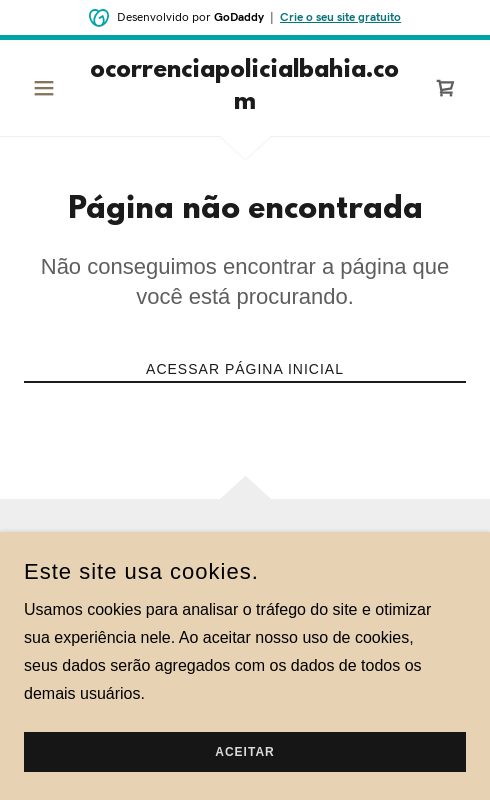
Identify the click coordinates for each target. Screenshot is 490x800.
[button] (57, 88)
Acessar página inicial (245, 369)
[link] (244, 88)
